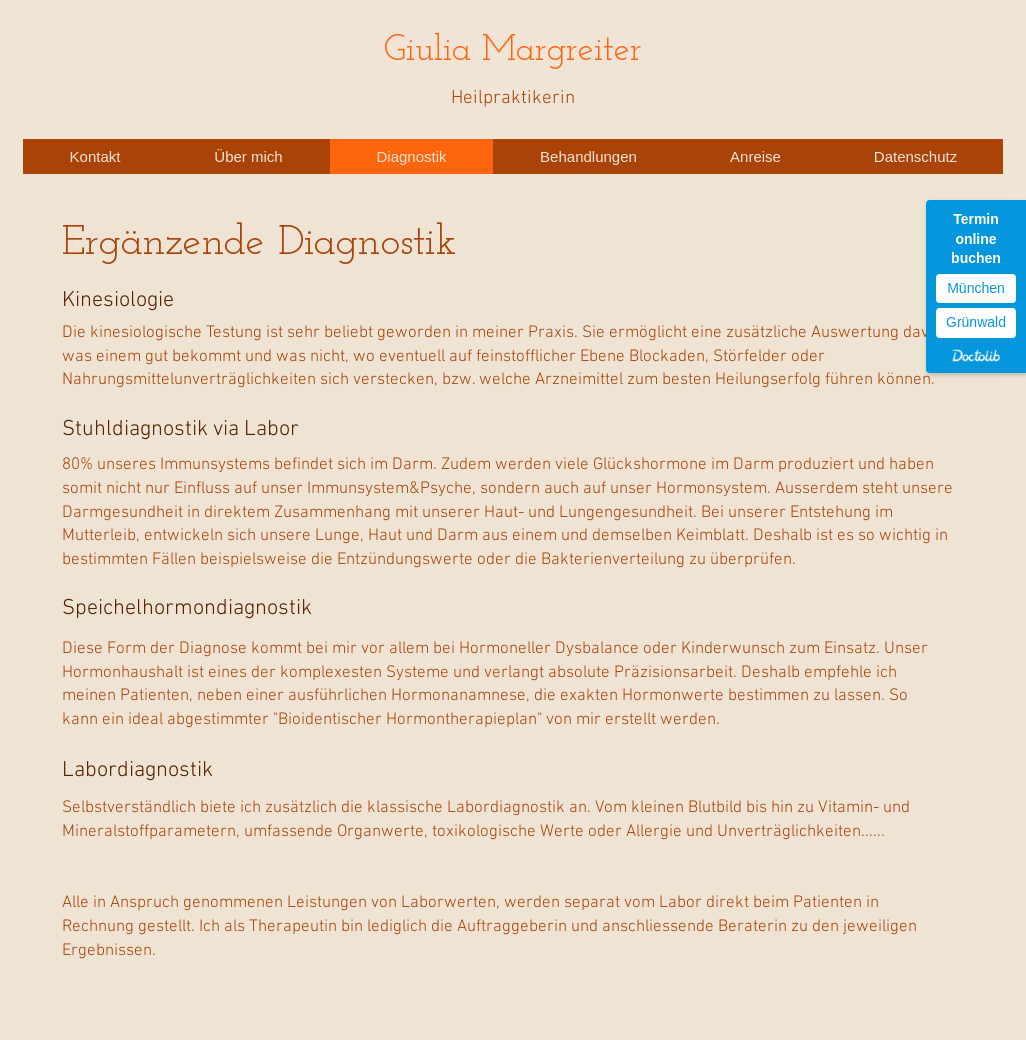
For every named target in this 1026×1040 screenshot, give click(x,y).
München (976, 288)
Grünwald (976, 322)
